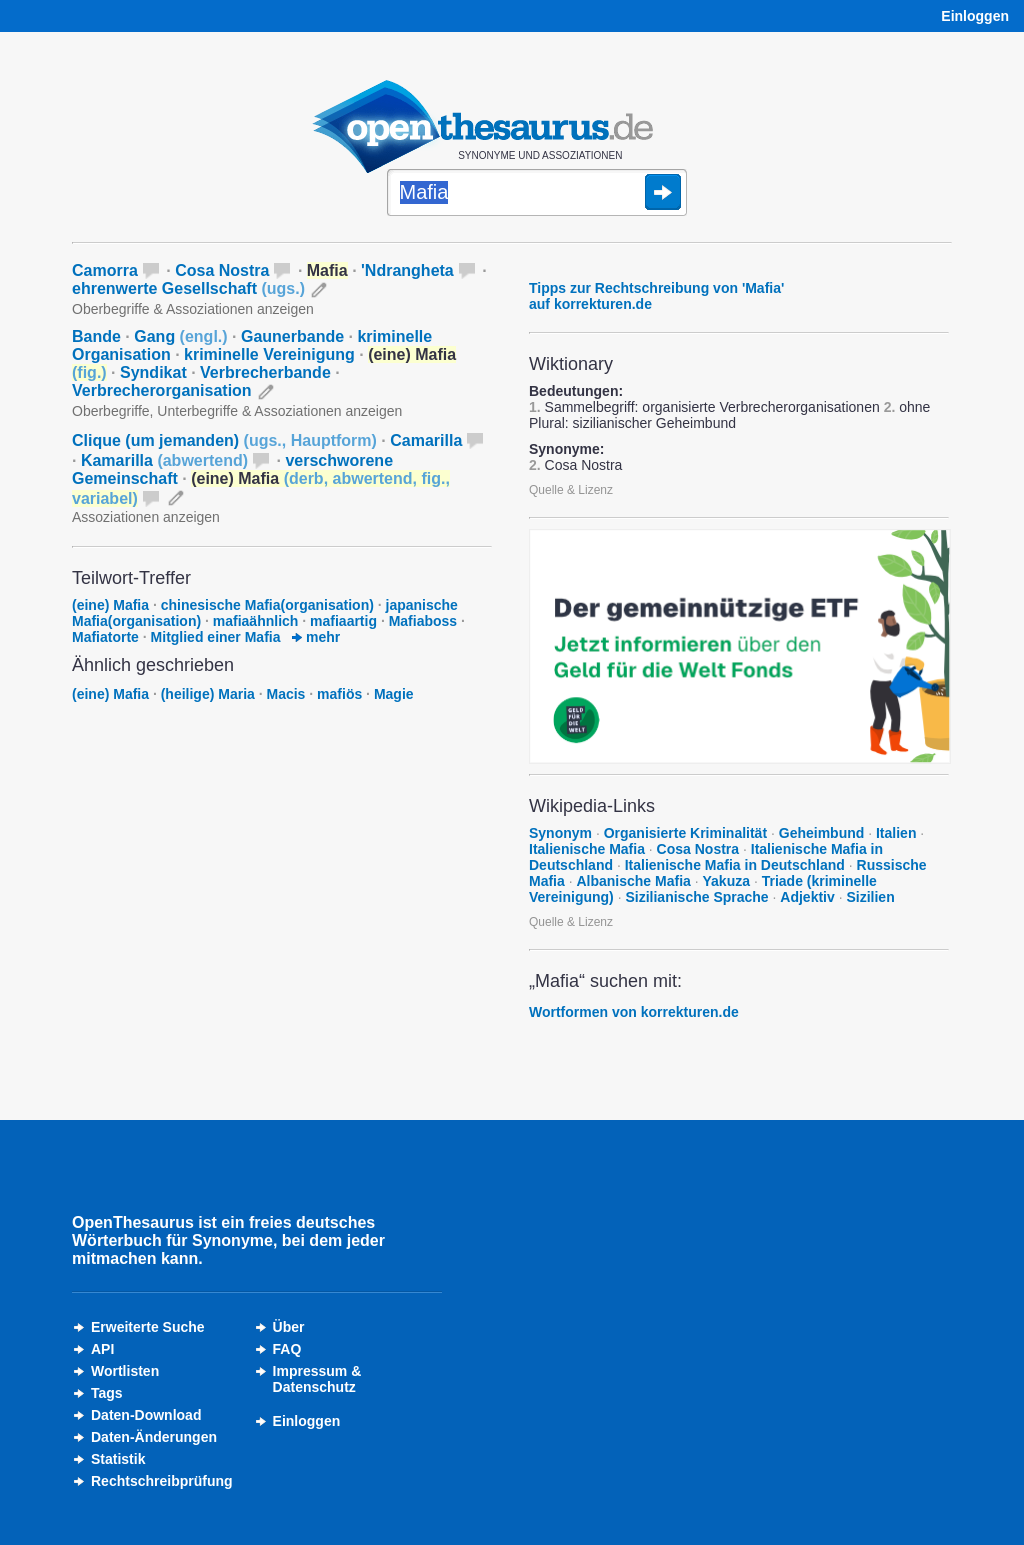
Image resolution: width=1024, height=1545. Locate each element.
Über (289, 1327)
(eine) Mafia (110, 605)
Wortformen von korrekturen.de (634, 1012)
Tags (107, 1393)
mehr (316, 637)
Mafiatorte (105, 637)
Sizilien (870, 897)
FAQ (287, 1349)
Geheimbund (822, 833)
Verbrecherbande (265, 372)
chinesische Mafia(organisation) (267, 605)
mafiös (339, 694)
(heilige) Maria (208, 694)
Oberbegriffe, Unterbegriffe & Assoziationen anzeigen (237, 411)
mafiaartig (343, 621)
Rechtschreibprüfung (162, 1481)
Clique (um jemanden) (224, 440)
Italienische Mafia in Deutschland (735, 865)
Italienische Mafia (587, 849)
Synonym (560, 833)
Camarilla (426, 440)
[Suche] (537, 194)
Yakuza (726, 881)
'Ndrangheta (407, 270)
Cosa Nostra (222, 270)
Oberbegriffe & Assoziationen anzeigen (193, 309)
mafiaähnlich (256, 621)
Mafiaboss (423, 621)
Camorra (105, 270)
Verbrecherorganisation (162, 390)
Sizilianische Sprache (696, 897)
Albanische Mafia (633, 881)
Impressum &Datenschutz (317, 1379)
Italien (896, 833)
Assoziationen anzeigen (146, 517)
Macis (286, 694)
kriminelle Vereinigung (269, 354)
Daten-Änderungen (154, 1437)
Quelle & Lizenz (571, 490)
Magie (394, 694)
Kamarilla (164, 460)
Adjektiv (807, 897)
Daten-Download (146, 1415)
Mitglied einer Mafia (216, 637)
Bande (96, 336)
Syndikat (153, 372)
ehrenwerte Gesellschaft (188, 288)
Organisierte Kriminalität (685, 833)
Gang (180, 336)
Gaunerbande (292, 336)
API (102, 1349)
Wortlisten (125, 1371)
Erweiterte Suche (148, 1327)
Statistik (118, 1459)
